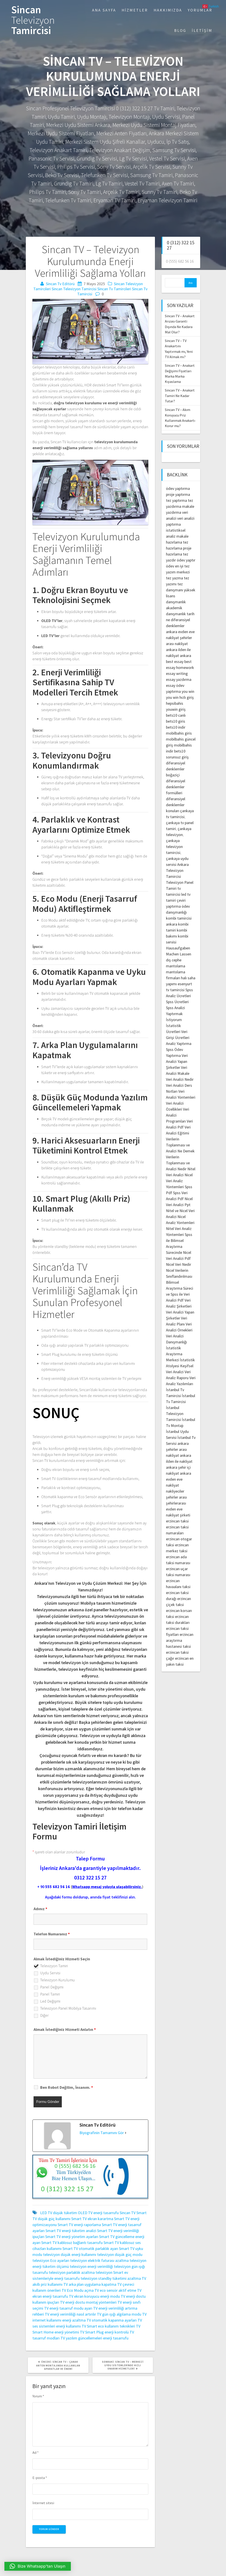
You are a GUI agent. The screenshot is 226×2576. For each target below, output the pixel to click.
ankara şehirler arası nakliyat (177, 1449)
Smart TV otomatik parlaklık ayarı (90, 2248)
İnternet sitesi (43, 2503)
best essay (174, 661)
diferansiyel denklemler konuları (175, 804)
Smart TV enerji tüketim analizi (70, 2230)
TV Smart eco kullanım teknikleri (108, 2326)
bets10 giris (175, 721)
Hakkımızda (168, 10)
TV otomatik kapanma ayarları (112, 2320)
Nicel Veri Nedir (178, 1264)
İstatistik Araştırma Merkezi (174, 1353)
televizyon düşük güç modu (119, 2254)
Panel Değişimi (51, 1987)
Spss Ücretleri (177, 1001)
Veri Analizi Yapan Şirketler (177, 1061)
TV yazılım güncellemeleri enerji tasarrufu (94, 2338)
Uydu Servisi (50, 1973)
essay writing (177, 673)
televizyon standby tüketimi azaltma (111, 2278)
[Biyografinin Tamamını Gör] (125, 2132)
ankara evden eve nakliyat (178, 1479)
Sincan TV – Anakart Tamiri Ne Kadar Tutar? (180, 395)
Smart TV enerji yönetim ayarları (71, 2236)
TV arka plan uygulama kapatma (89, 2284)
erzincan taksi (177, 1521)
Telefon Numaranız (52, 1933)
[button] (37, 2566)
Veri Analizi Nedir (180, 1079)
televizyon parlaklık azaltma (72, 2272)
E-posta (39, 2477)
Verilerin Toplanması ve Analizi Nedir (178, 1162)
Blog (180, 30)
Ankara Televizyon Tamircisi (177, 870)
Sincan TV (128, 2212)
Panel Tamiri (50, 1994)
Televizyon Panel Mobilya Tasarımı (68, 2008)
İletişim (202, 30)
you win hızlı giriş (180, 697)
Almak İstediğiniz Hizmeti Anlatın (65, 2029)
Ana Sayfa (104, 10)
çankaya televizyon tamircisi (174, 846)
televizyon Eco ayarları (50, 2260)
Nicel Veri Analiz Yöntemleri (179, 1180)
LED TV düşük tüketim (58, 2212)
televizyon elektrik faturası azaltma (99, 2260)
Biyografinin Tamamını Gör (101, 2132)
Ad (35, 2452)
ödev (170, 566)
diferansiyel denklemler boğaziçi (175, 768)
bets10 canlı (176, 715)
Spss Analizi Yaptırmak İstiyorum (175, 1013)
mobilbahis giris (179, 733)
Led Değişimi (50, 2001)
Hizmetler (135, 10)
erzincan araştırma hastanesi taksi (179, 1640)
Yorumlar (200, 10)
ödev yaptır (186, 560)
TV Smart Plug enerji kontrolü (104, 2332)
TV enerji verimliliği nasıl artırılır (70, 2314)
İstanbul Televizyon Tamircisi (174, 1413)
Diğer (44, 2015)
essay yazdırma (178, 679)
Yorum (38, 2396)
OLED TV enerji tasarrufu (98, 2212)
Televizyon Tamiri (54, 1966)
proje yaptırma (178, 494)
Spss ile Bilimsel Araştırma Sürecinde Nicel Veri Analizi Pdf (179, 1246)
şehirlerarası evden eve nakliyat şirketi (178, 1509)
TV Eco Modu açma (78, 2290)
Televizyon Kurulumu (57, 1980)
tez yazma (174, 578)
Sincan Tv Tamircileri (114, 288)
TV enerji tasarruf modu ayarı (68, 2308)
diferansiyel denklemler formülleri (175, 786)
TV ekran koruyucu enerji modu (94, 2296)
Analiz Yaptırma (178, 1043)
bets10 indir (175, 727)
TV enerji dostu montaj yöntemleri (88, 2302)
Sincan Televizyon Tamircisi (74, 288)
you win (188, 691)
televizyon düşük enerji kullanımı (69, 2254)
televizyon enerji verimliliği (91, 2266)
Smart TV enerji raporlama (79, 2224)
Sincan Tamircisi (33, 20)
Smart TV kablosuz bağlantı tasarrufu (72, 2242)
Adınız (40, 1908)
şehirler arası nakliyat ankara (179, 643)
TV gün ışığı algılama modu (119, 2314)
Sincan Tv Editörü (60, 283)
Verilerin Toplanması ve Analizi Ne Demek (180, 1144)
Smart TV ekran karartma (92, 2218)
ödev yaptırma (178, 488)
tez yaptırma (176, 500)
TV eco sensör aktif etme (115, 2290)
